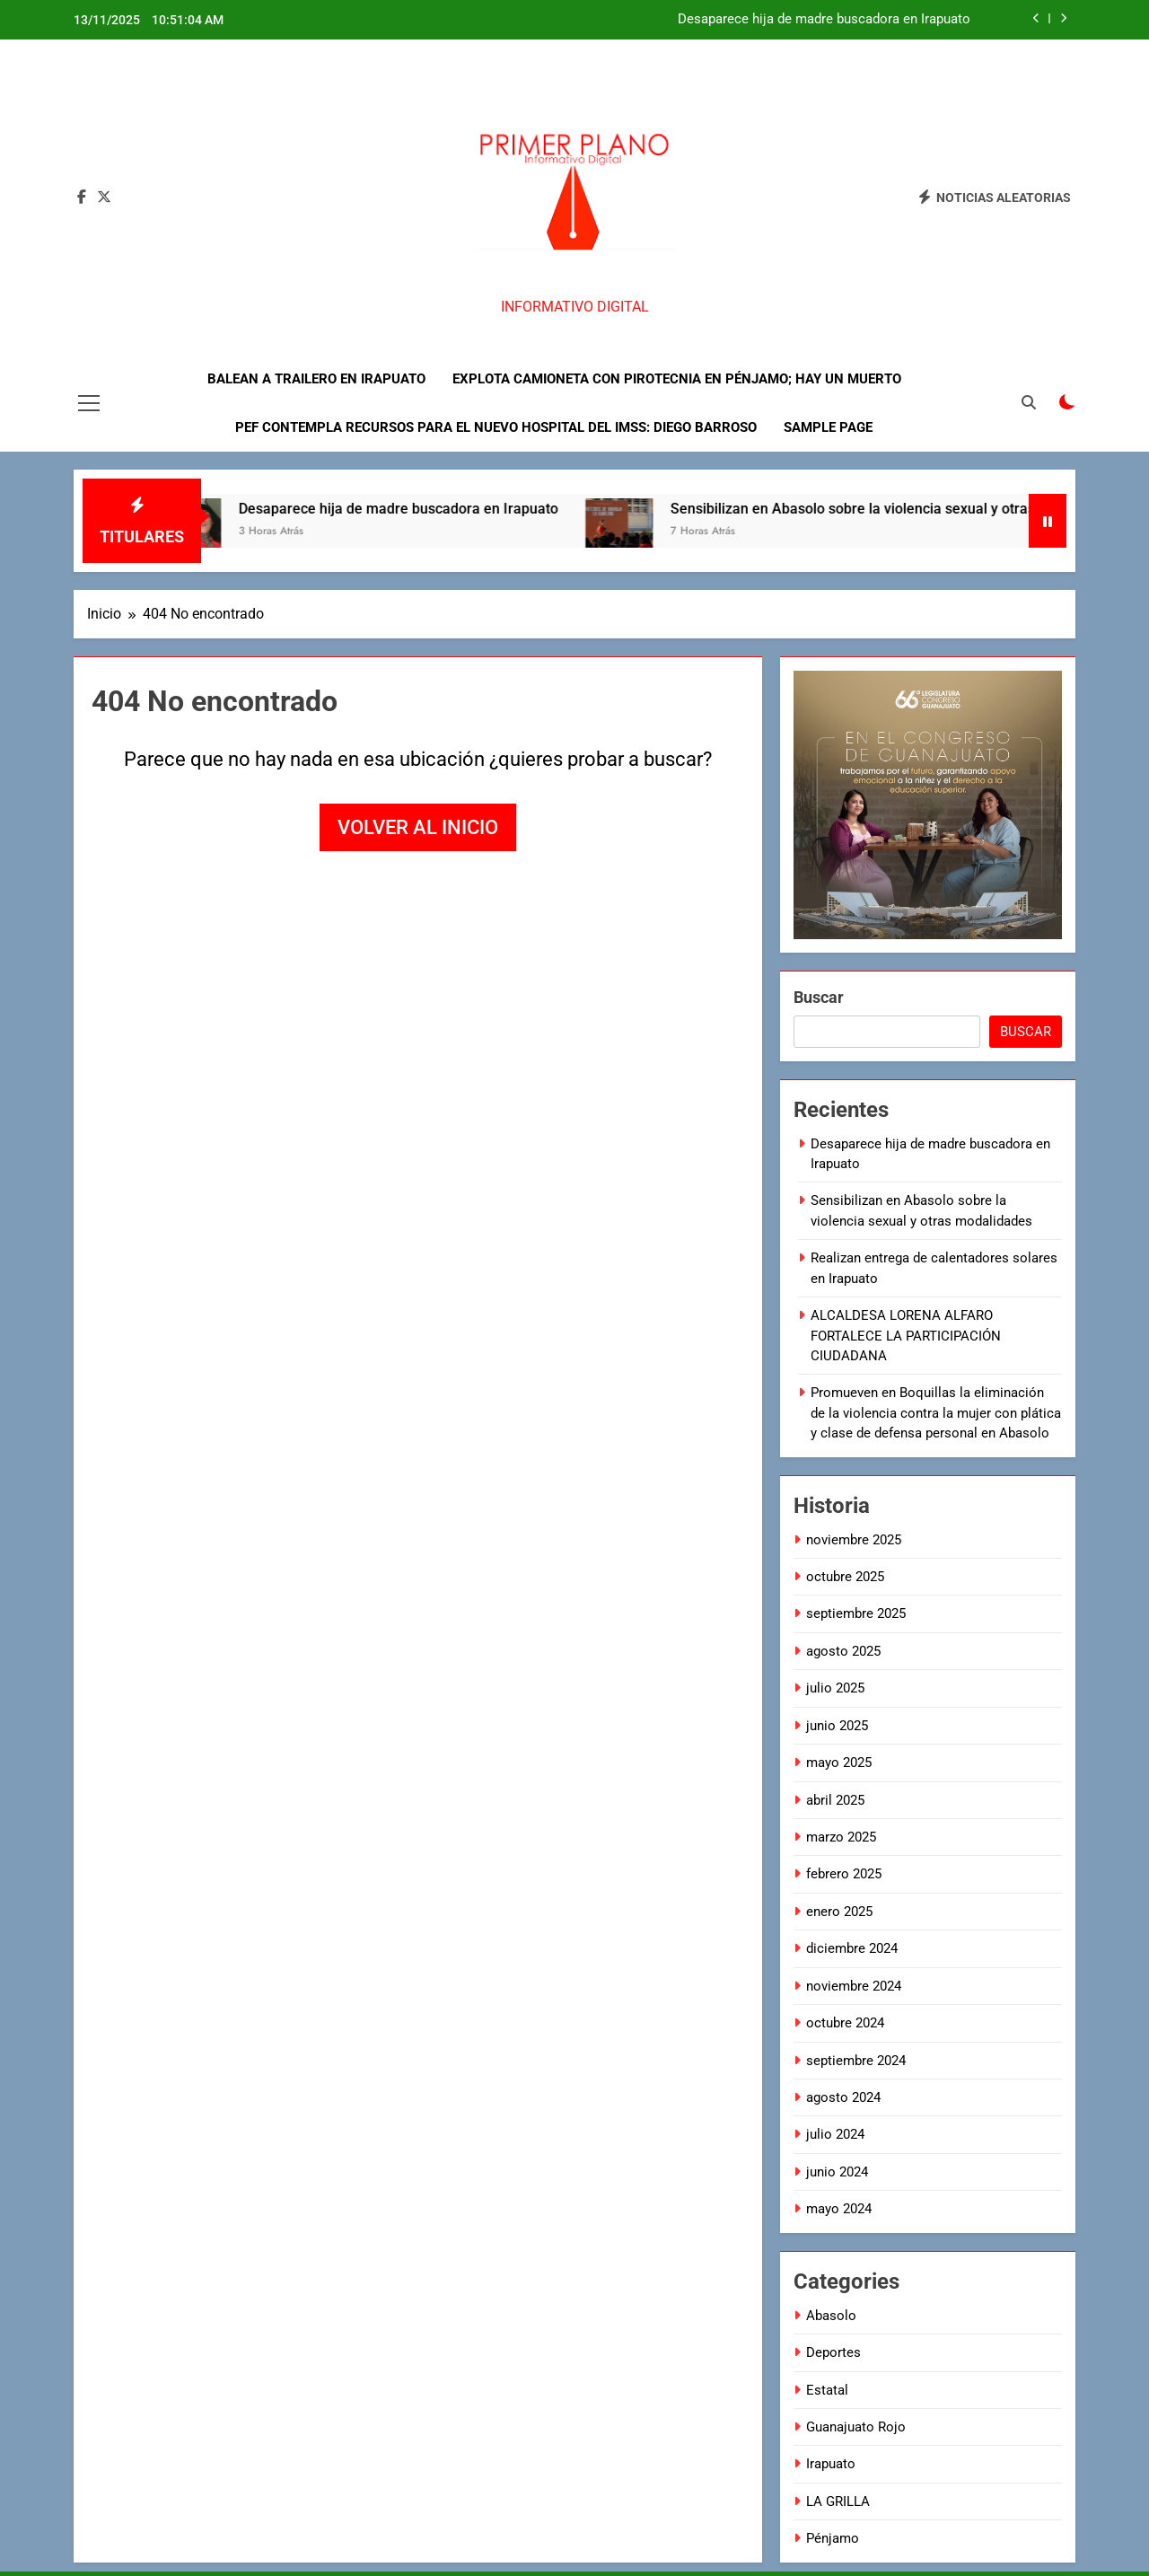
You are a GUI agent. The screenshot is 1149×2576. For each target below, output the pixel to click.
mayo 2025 (839, 1762)
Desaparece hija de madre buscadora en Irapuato (824, 20)
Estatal (827, 2390)
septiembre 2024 (856, 2061)
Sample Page (828, 427)
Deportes (833, 2352)
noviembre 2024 (853, 1986)
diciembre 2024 (852, 1948)
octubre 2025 (845, 1577)
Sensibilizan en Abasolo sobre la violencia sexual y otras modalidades (913, 508)
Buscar (819, 997)
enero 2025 (839, 1911)
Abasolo (831, 2316)
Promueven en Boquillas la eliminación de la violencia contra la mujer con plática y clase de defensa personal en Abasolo (936, 1413)
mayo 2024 (839, 2209)
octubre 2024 (845, 2023)
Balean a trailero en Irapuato (316, 379)
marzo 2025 (841, 1837)
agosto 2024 (843, 2097)
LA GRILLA (838, 2501)
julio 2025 (835, 1688)
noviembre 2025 (853, 1540)
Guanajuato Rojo (856, 2427)
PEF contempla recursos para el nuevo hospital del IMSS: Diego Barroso (496, 427)
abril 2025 (835, 1800)
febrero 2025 (843, 1874)
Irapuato (830, 2464)
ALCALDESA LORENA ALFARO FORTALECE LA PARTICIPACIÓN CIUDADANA (906, 1335)
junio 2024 (837, 2172)
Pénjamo (832, 2538)
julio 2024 (835, 2134)
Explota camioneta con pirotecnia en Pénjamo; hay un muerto (676, 379)
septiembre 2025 (856, 1613)
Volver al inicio (418, 827)
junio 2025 (837, 1726)
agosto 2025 (843, 1651)
